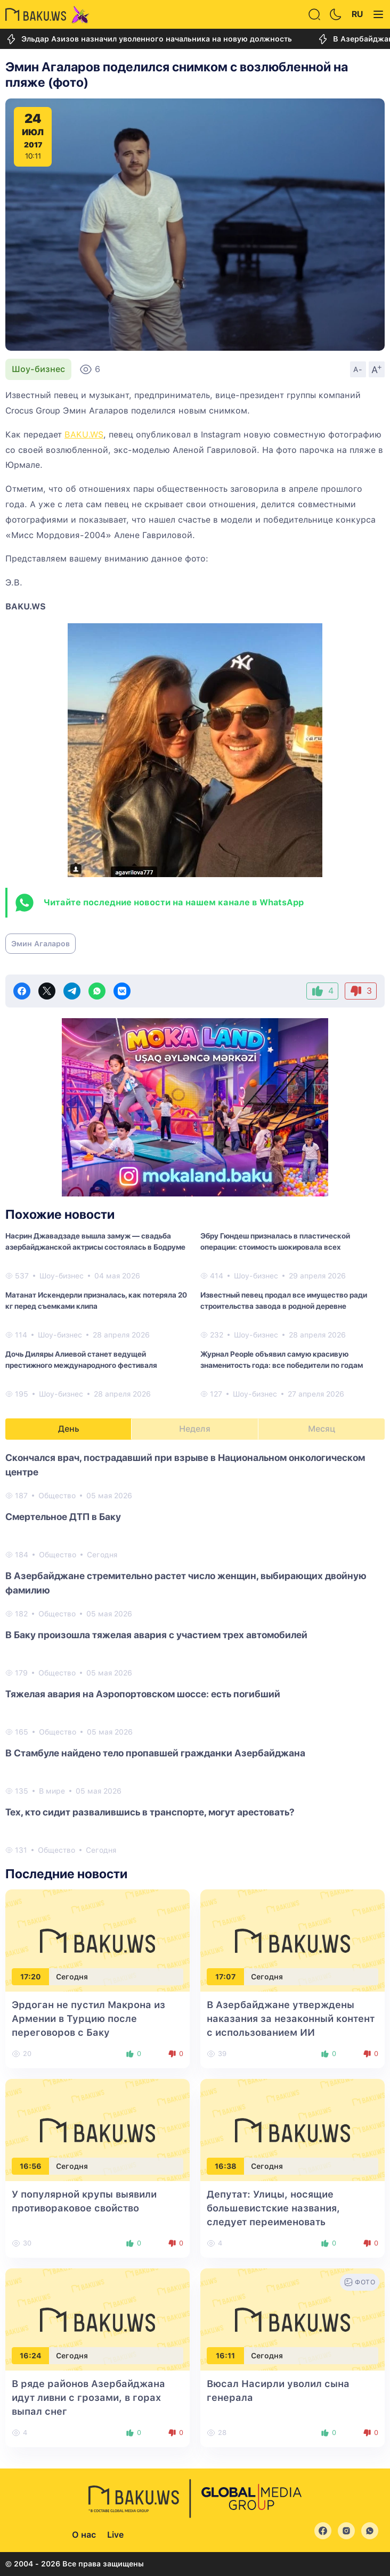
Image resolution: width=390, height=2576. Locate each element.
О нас (84, 2535)
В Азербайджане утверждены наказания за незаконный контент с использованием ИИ (291, 2018)
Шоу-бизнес (38, 369)
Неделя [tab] (194, 1429)
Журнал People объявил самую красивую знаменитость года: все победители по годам (281, 1359)
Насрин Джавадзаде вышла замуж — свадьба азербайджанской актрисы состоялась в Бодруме (95, 1241)
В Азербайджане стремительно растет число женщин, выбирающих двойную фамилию (186, 1583)
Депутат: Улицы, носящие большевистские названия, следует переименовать (273, 2208)
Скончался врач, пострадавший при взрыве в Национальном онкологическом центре (185, 1464)
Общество (57, 1495)
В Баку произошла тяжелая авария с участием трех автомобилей (156, 1634)
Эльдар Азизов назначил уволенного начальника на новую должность (148, 39)
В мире (52, 1791)
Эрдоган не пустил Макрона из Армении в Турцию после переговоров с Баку (88, 2018)
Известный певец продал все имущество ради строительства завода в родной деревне (283, 1300)
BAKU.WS (83, 435)
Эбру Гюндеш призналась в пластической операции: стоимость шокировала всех (275, 1241)
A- (358, 369)
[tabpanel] (195, 1653)
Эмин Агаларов (40, 943)
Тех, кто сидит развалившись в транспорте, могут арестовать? (150, 1812)
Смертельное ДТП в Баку (63, 1516)
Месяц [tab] (321, 1429)
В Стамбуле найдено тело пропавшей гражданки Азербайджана (155, 1752)
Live (115, 2535)
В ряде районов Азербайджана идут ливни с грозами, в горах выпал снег (88, 2397)
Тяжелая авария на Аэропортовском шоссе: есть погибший (142, 1693)
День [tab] (68, 1429)
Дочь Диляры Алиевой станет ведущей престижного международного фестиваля (81, 1359)
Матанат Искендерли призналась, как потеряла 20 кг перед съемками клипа (96, 1300)
